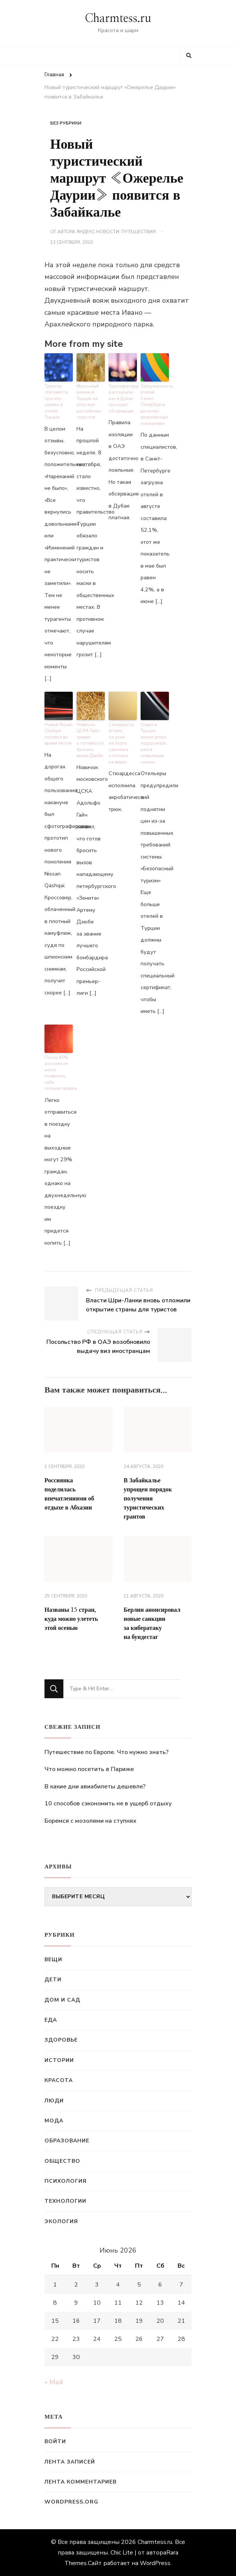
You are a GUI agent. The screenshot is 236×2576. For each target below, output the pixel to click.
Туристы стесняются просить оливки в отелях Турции (56, 401)
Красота (58, 2080)
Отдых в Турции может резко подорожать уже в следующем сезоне (154, 743)
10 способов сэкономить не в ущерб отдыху (108, 1803)
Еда (50, 2020)
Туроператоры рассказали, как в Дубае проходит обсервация (123, 398)
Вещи (53, 1959)
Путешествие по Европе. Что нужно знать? (106, 1752)
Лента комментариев (80, 2481)
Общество (62, 2161)
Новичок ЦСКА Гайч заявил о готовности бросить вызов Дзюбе (90, 740)
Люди (54, 2100)
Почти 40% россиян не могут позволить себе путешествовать (58, 1073)
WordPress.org (71, 2501)
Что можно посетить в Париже (89, 1769)
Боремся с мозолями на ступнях (90, 1821)
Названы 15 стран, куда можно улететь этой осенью (71, 1619)
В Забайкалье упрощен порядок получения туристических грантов (148, 1498)
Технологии (65, 2201)
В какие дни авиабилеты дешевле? (95, 1786)
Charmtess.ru (118, 18)
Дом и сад (62, 2000)
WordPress (155, 2563)
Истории (59, 2060)
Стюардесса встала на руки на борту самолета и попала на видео (121, 743)
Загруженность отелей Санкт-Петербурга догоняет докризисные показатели (155, 404)
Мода (53, 2120)
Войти (55, 2441)
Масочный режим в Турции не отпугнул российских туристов (89, 401)
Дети (52, 1979)
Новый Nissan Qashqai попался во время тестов (58, 734)
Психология (65, 2181)
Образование (66, 2140)
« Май (53, 2382)
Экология (61, 2221)
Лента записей (69, 2461)
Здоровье (61, 2040)
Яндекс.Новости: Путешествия (116, 232)
